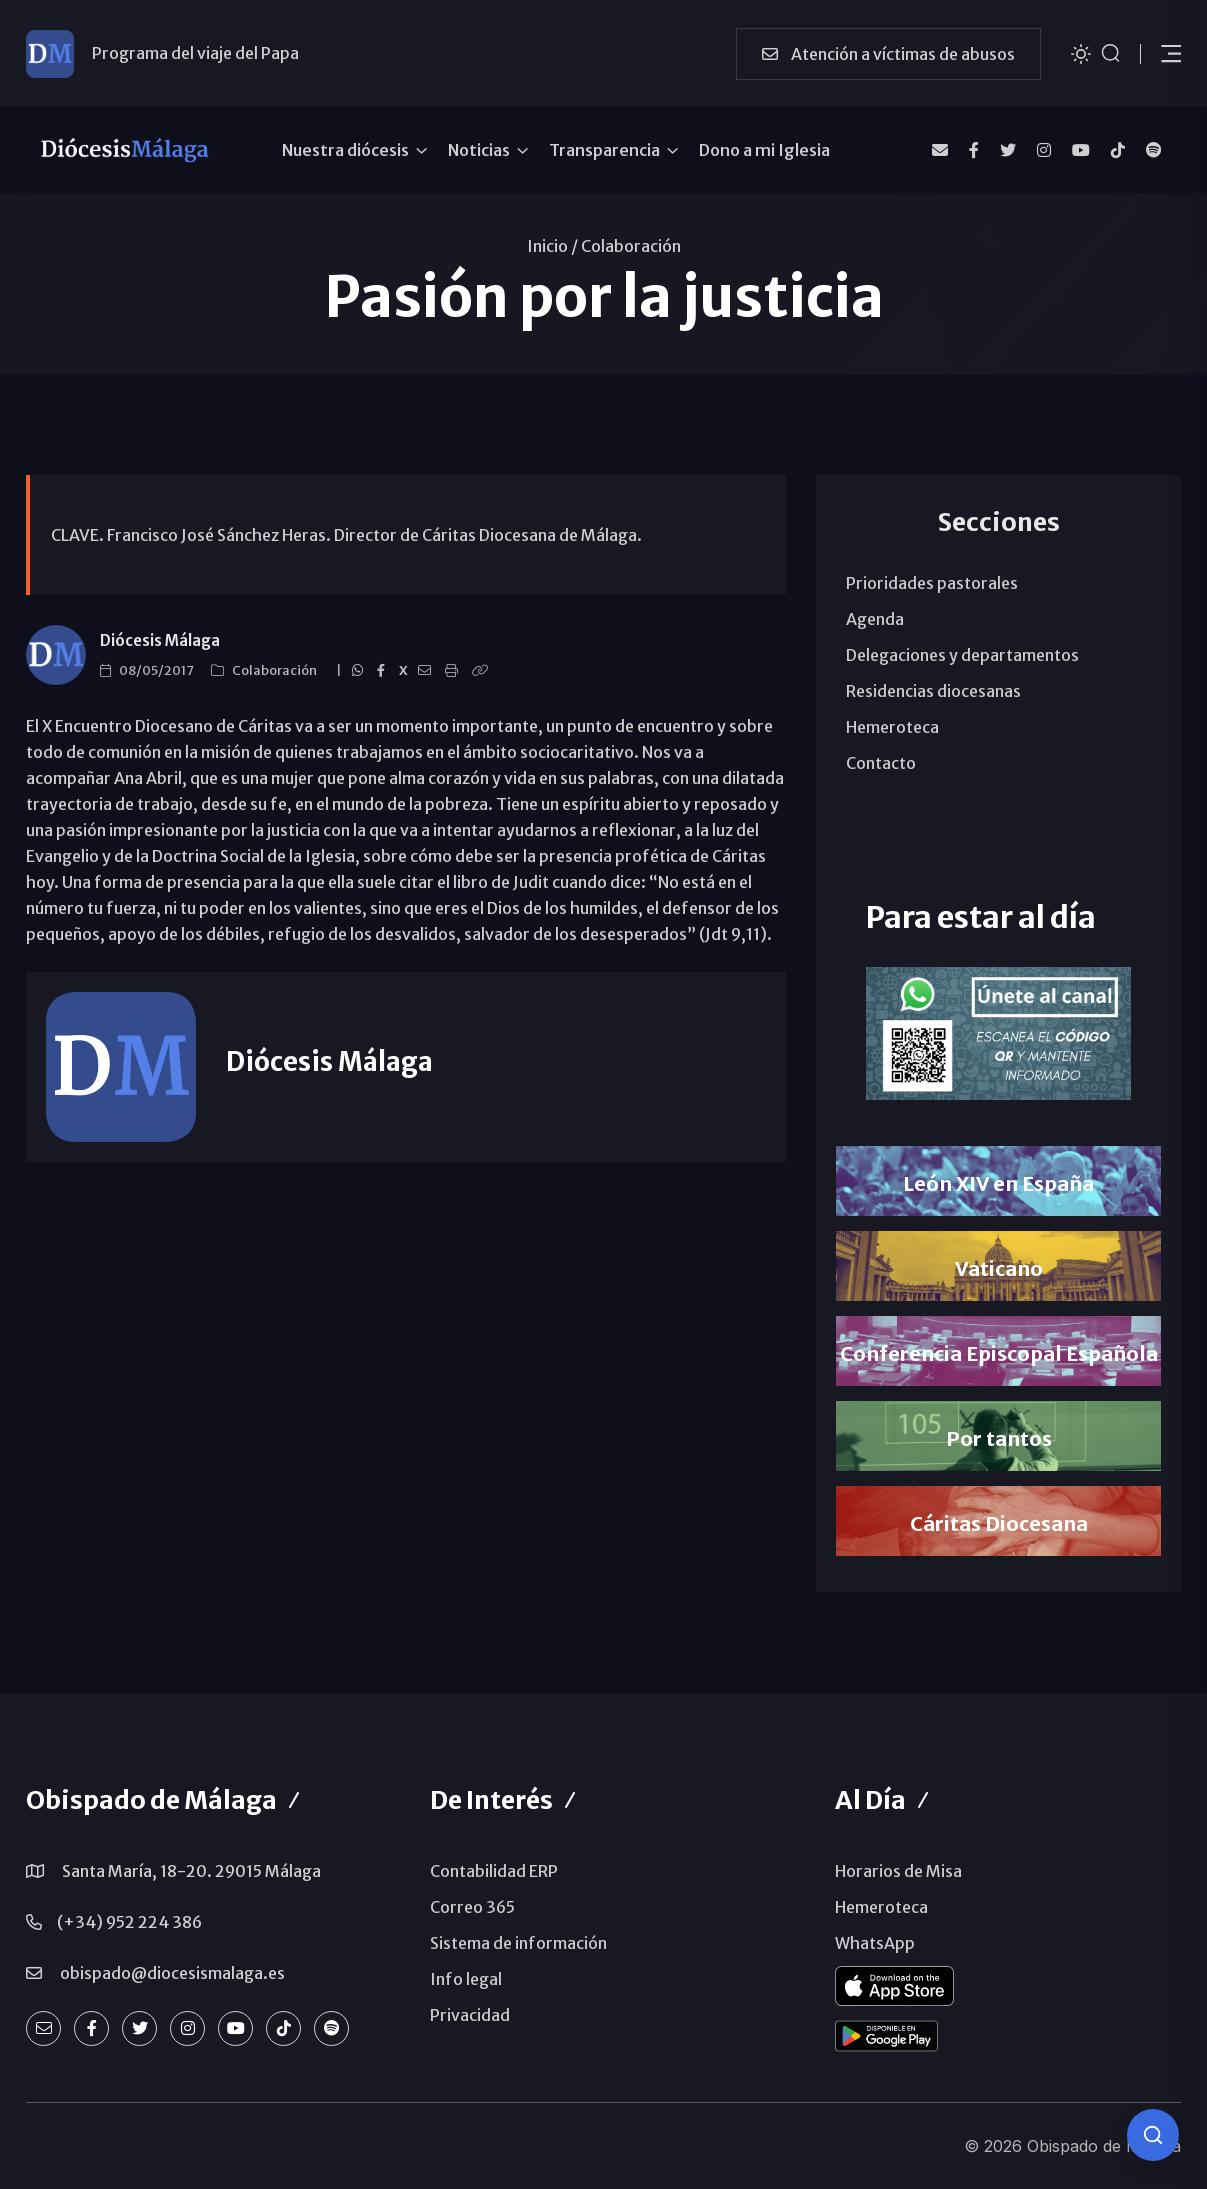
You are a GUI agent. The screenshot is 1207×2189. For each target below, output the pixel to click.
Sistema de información (518, 1943)
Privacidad (470, 2015)
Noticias (479, 150)
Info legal (466, 1979)
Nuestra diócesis (345, 150)
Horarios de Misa (898, 1871)
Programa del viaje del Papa (195, 53)
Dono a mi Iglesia (764, 150)
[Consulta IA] (1153, 2135)
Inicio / (552, 246)
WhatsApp (875, 1943)
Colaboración (631, 246)
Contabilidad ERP (494, 1871)
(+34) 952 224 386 (129, 1922)
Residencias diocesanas (933, 691)
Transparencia (604, 150)
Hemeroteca (892, 727)
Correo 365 (472, 1907)
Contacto (881, 763)
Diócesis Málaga (160, 640)
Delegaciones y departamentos (962, 655)
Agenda (875, 619)
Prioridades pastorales (932, 583)
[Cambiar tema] (1081, 52)
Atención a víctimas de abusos (888, 54)
